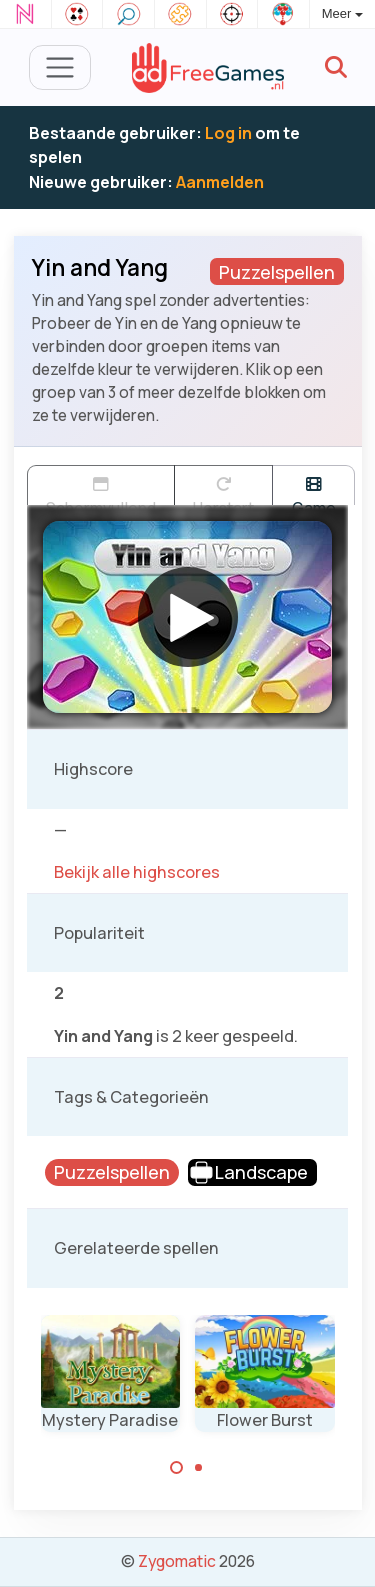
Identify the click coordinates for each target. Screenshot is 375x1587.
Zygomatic (177, 1561)
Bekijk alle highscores (137, 872)
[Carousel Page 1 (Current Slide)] (177, 1468)
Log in (228, 133)
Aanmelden (220, 182)
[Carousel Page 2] (199, 1468)
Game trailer (313, 490)
